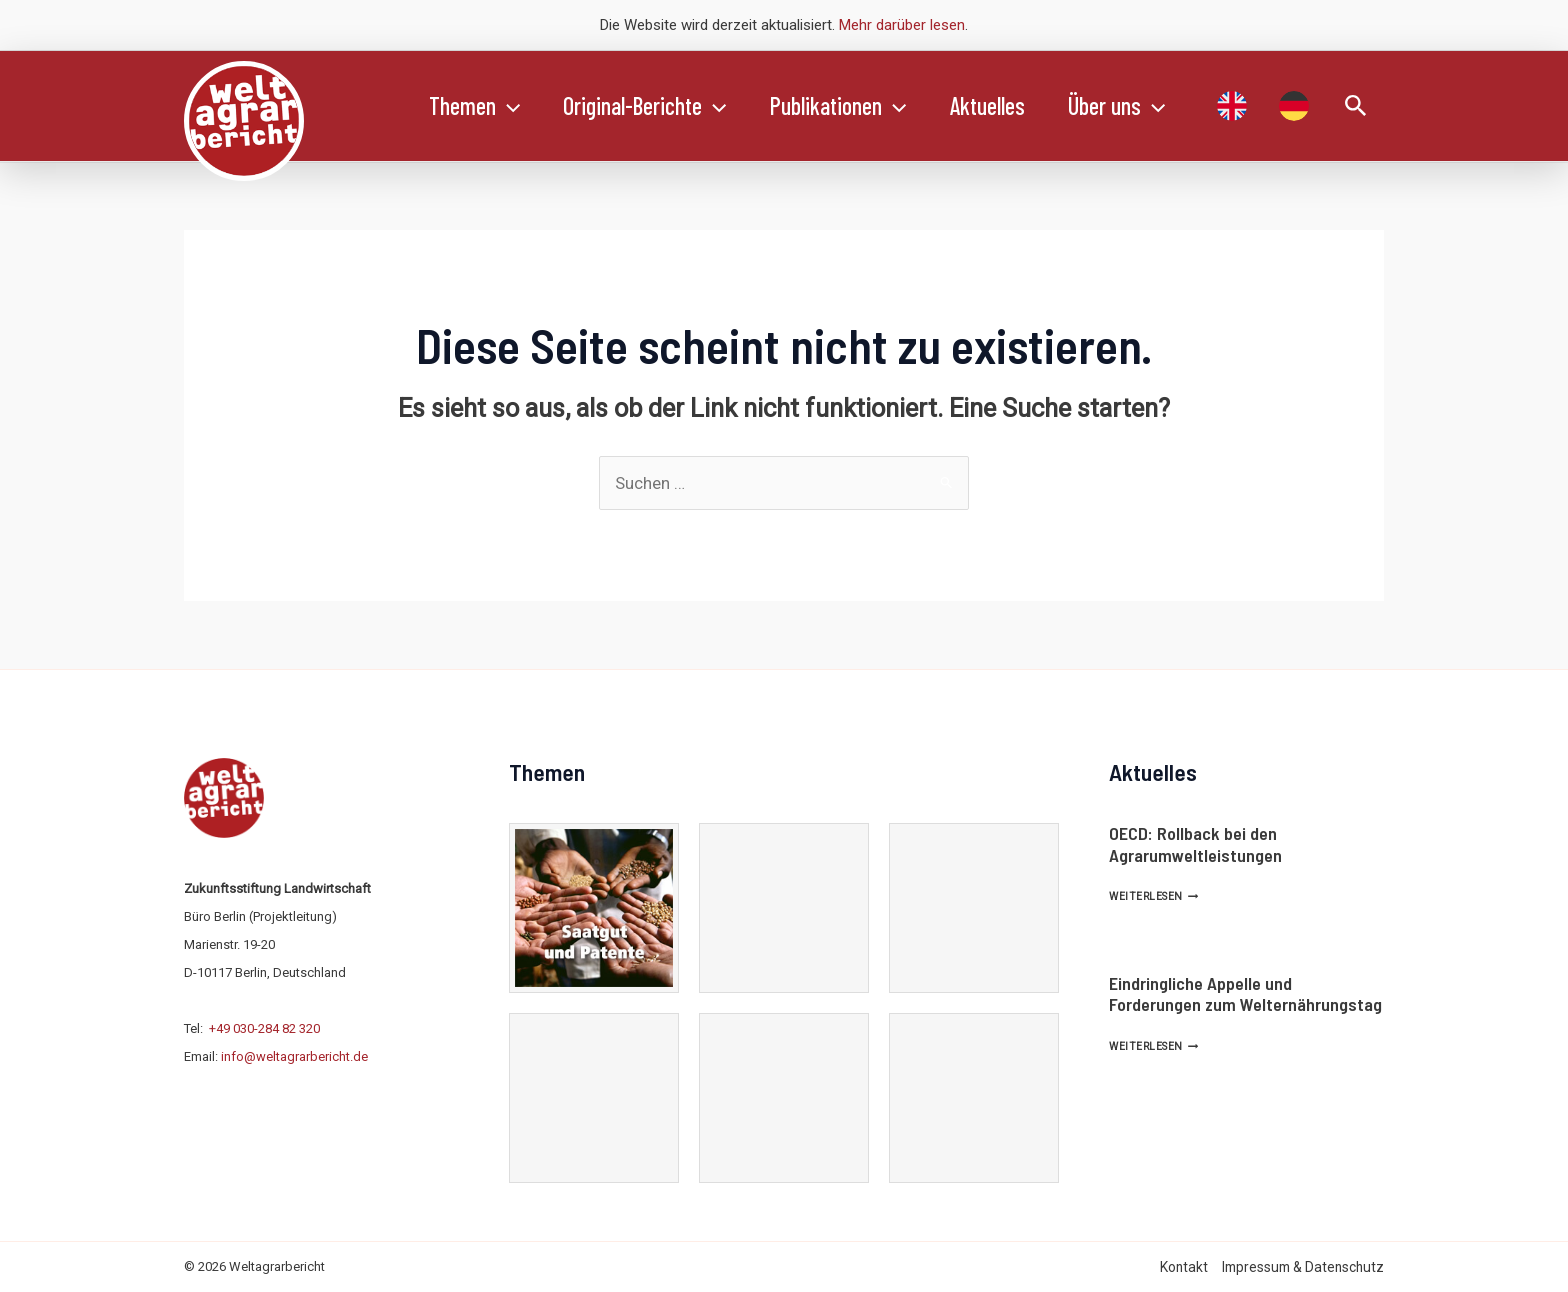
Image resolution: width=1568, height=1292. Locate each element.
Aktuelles (1003, 105)
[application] (510, 106)
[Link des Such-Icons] (1356, 106)
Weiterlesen (1153, 896)
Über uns (1137, 106)
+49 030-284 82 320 (264, 1028)
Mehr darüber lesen (902, 25)
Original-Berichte (651, 106)
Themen (476, 106)
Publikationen (850, 106)
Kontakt (1184, 1267)
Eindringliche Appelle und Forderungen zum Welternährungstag (1245, 994)
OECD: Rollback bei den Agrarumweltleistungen (1195, 844)
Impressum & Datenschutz (1303, 1267)
